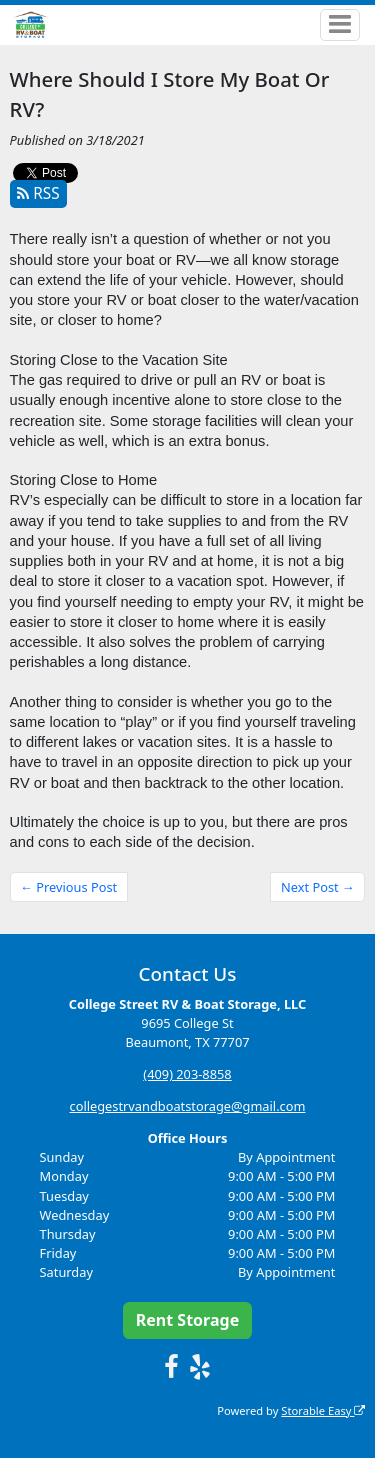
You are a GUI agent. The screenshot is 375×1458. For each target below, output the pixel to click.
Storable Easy (323, 1410)
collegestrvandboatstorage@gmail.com (188, 1106)
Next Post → (318, 887)
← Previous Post (68, 887)
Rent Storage (187, 1320)
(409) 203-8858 (187, 1074)
